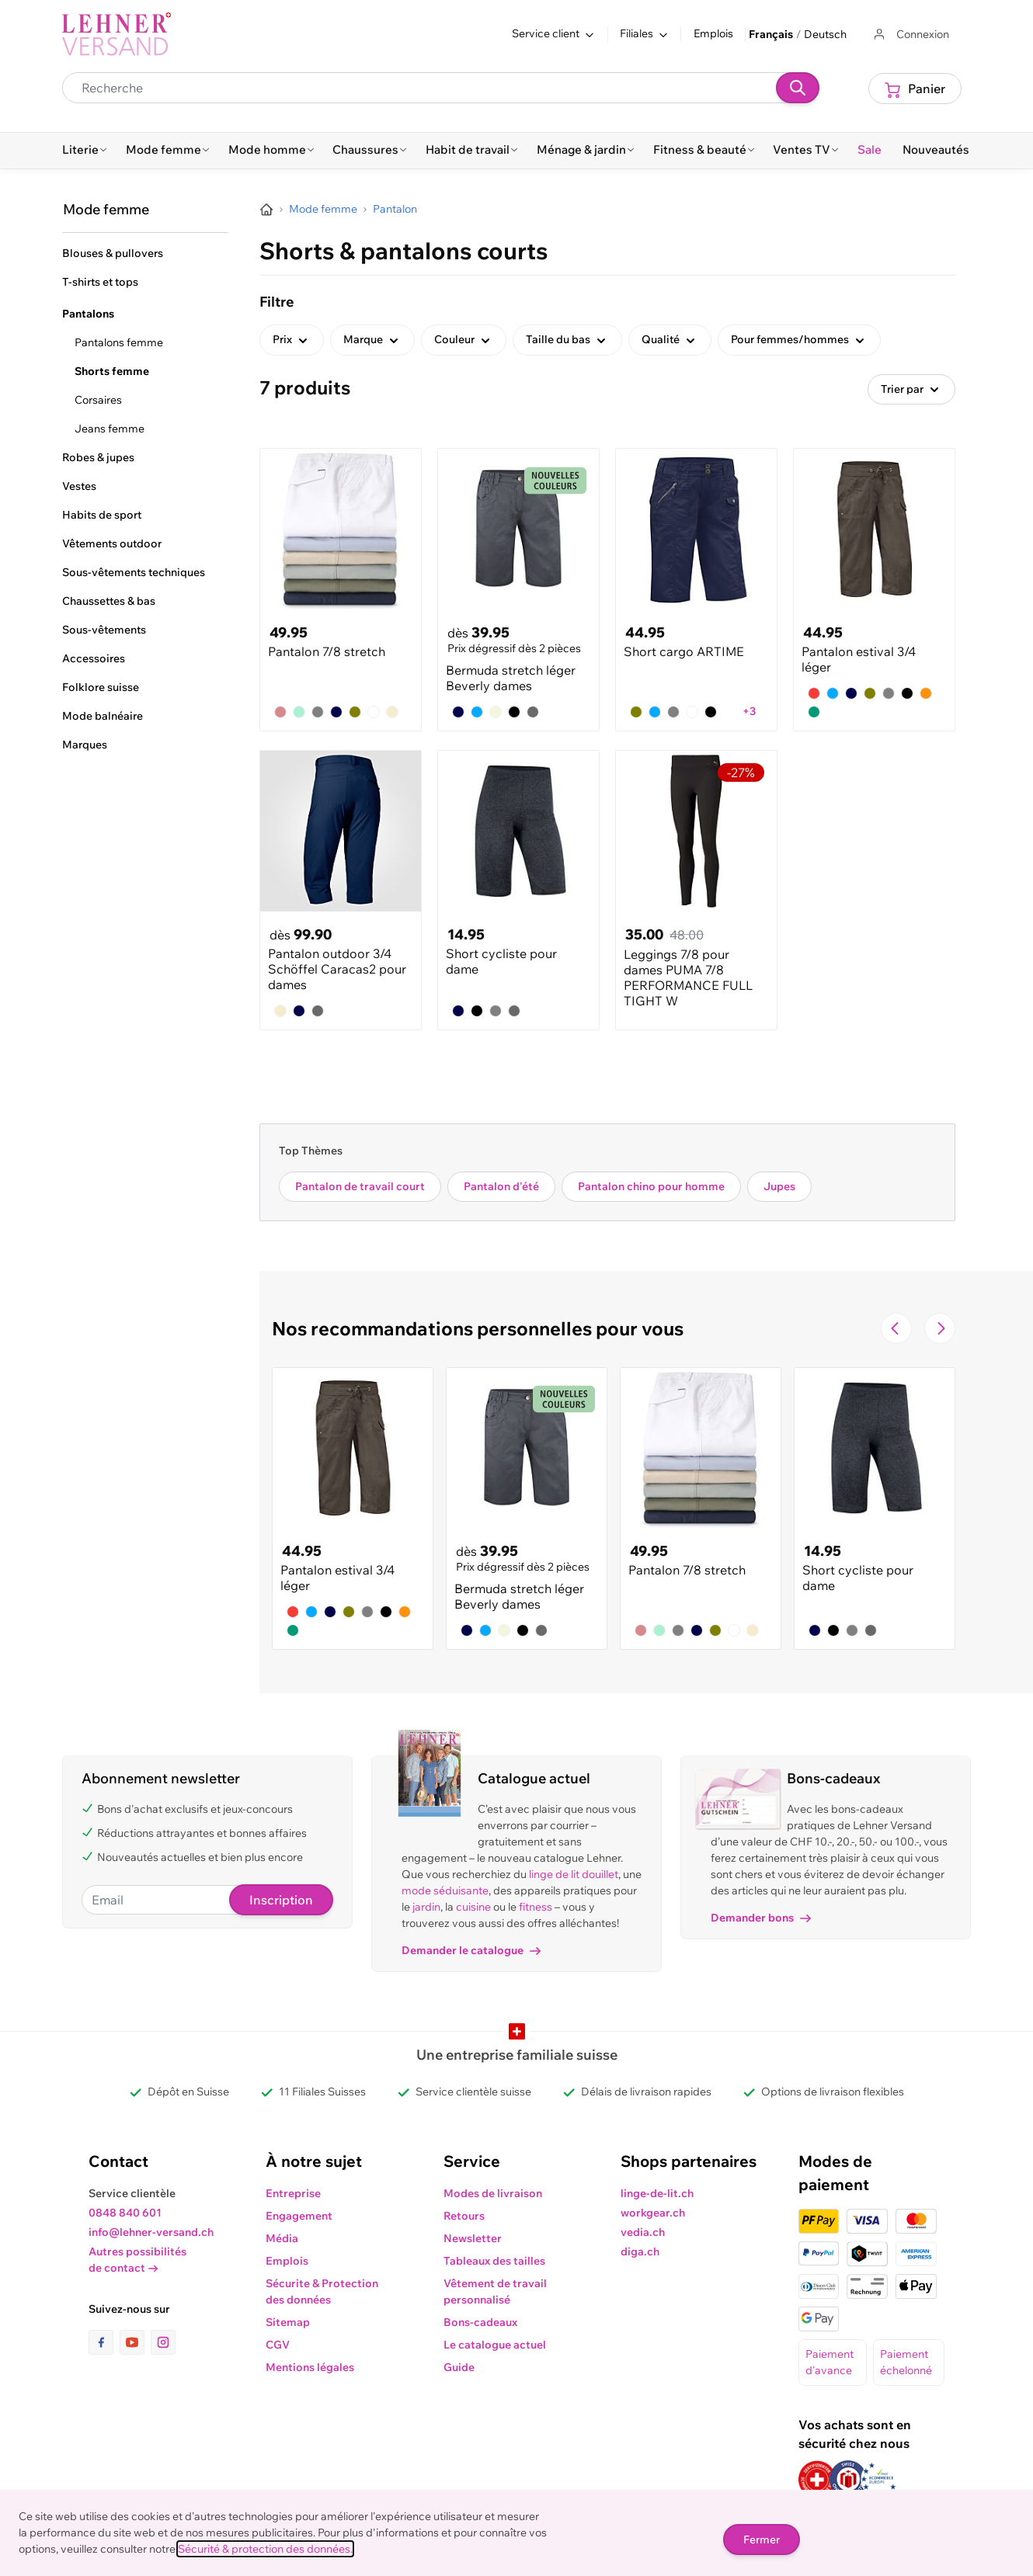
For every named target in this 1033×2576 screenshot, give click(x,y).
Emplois (713, 33)
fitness (535, 1907)
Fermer (761, 2539)
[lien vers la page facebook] (104, 2342)
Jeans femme (109, 429)
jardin (426, 1907)
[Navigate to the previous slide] (896, 1328)
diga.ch (640, 2251)
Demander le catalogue (471, 1950)
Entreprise (293, 2193)
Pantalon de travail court (360, 1186)
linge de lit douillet (573, 1874)
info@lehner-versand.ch (151, 2232)
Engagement (299, 2216)
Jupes (779, 1186)
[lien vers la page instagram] (163, 2342)
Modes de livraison (492, 2193)
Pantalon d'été (501, 1186)
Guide (459, 2367)
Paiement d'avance (829, 2362)
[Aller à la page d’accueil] (266, 210)
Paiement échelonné (906, 2362)
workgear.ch (653, 2213)
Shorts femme (112, 371)
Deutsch (825, 34)
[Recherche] (797, 87)
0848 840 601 (125, 2213)
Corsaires (98, 400)
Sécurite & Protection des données (322, 2291)
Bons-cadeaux (480, 2322)
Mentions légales (310, 2367)
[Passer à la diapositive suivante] (939, 1328)
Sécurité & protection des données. (265, 2549)
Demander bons (761, 1918)
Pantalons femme (119, 342)
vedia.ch (643, 2232)
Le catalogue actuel (494, 2345)
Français (771, 34)
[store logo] (116, 34)
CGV (278, 2345)
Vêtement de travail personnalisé (495, 2291)
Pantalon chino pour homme (651, 1186)
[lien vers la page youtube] (135, 2342)
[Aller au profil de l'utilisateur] (910, 34)
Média (282, 2238)
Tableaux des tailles (494, 2261)
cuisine (473, 1907)
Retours (464, 2216)
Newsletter (472, 2238)
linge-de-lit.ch (657, 2193)
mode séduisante (445, 1890)
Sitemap (288, 2322)
